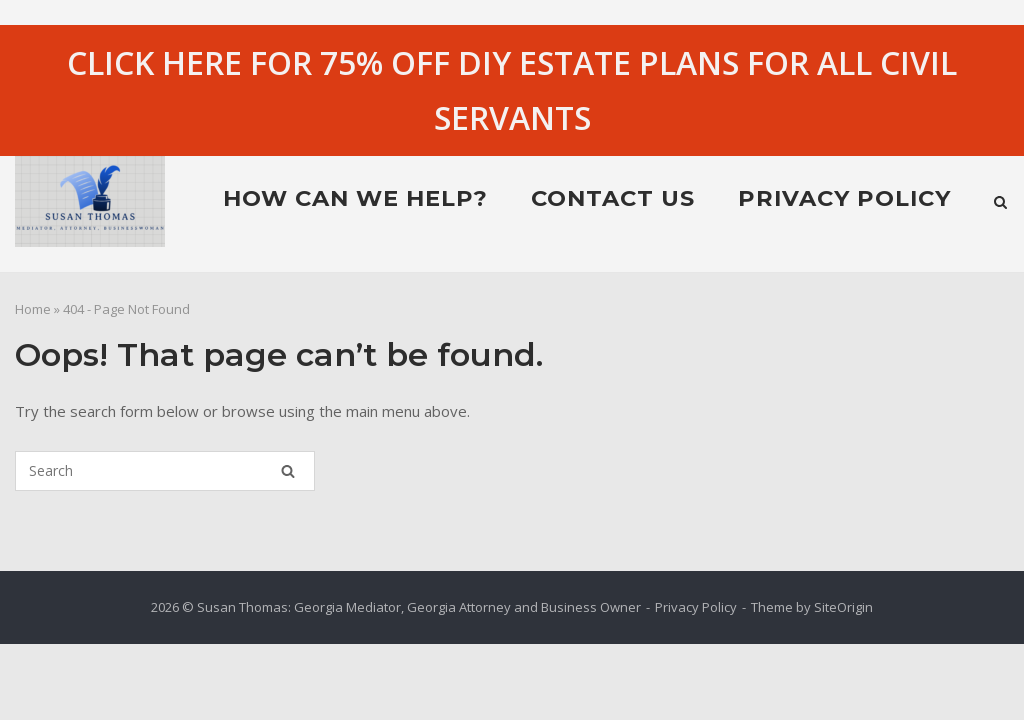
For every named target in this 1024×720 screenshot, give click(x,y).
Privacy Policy (844, 198)
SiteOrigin (843, 607)
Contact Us (613, 198)
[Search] (288, 471)
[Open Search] (1000, 204)
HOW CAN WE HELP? (355, 198)
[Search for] (165, 471)
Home (33, 309)
